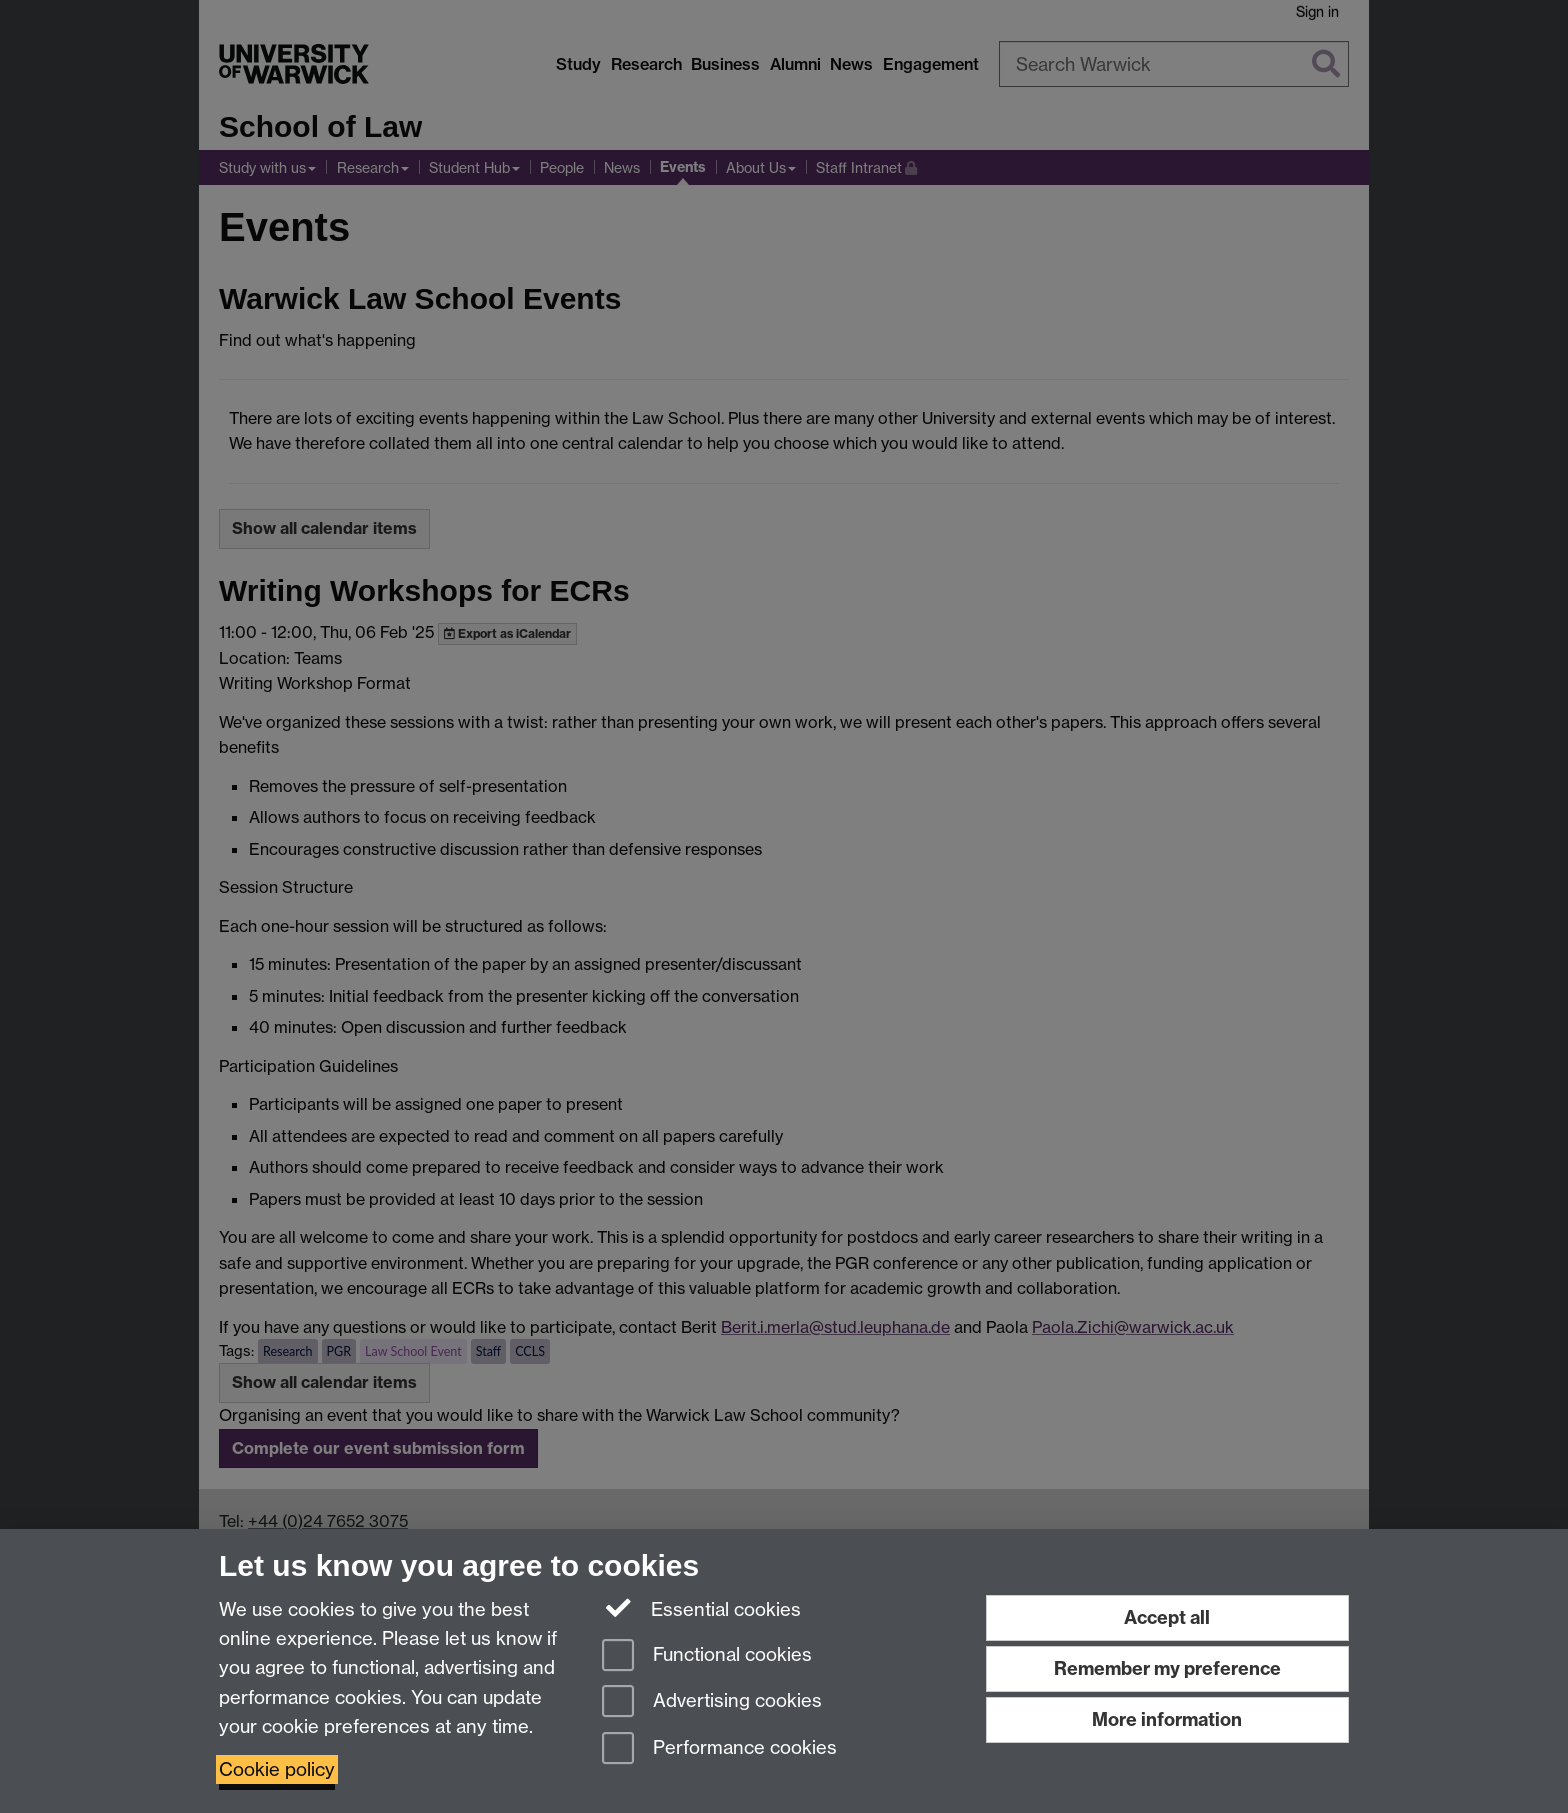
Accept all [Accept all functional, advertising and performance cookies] (1167, 1617)
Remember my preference (1167, 1668)
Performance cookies (719, 1749)
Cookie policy (277, 1769)
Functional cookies (707, 1656)
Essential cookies (701, 1608)
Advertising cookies (712, 1702)
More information (1167, 1719)
